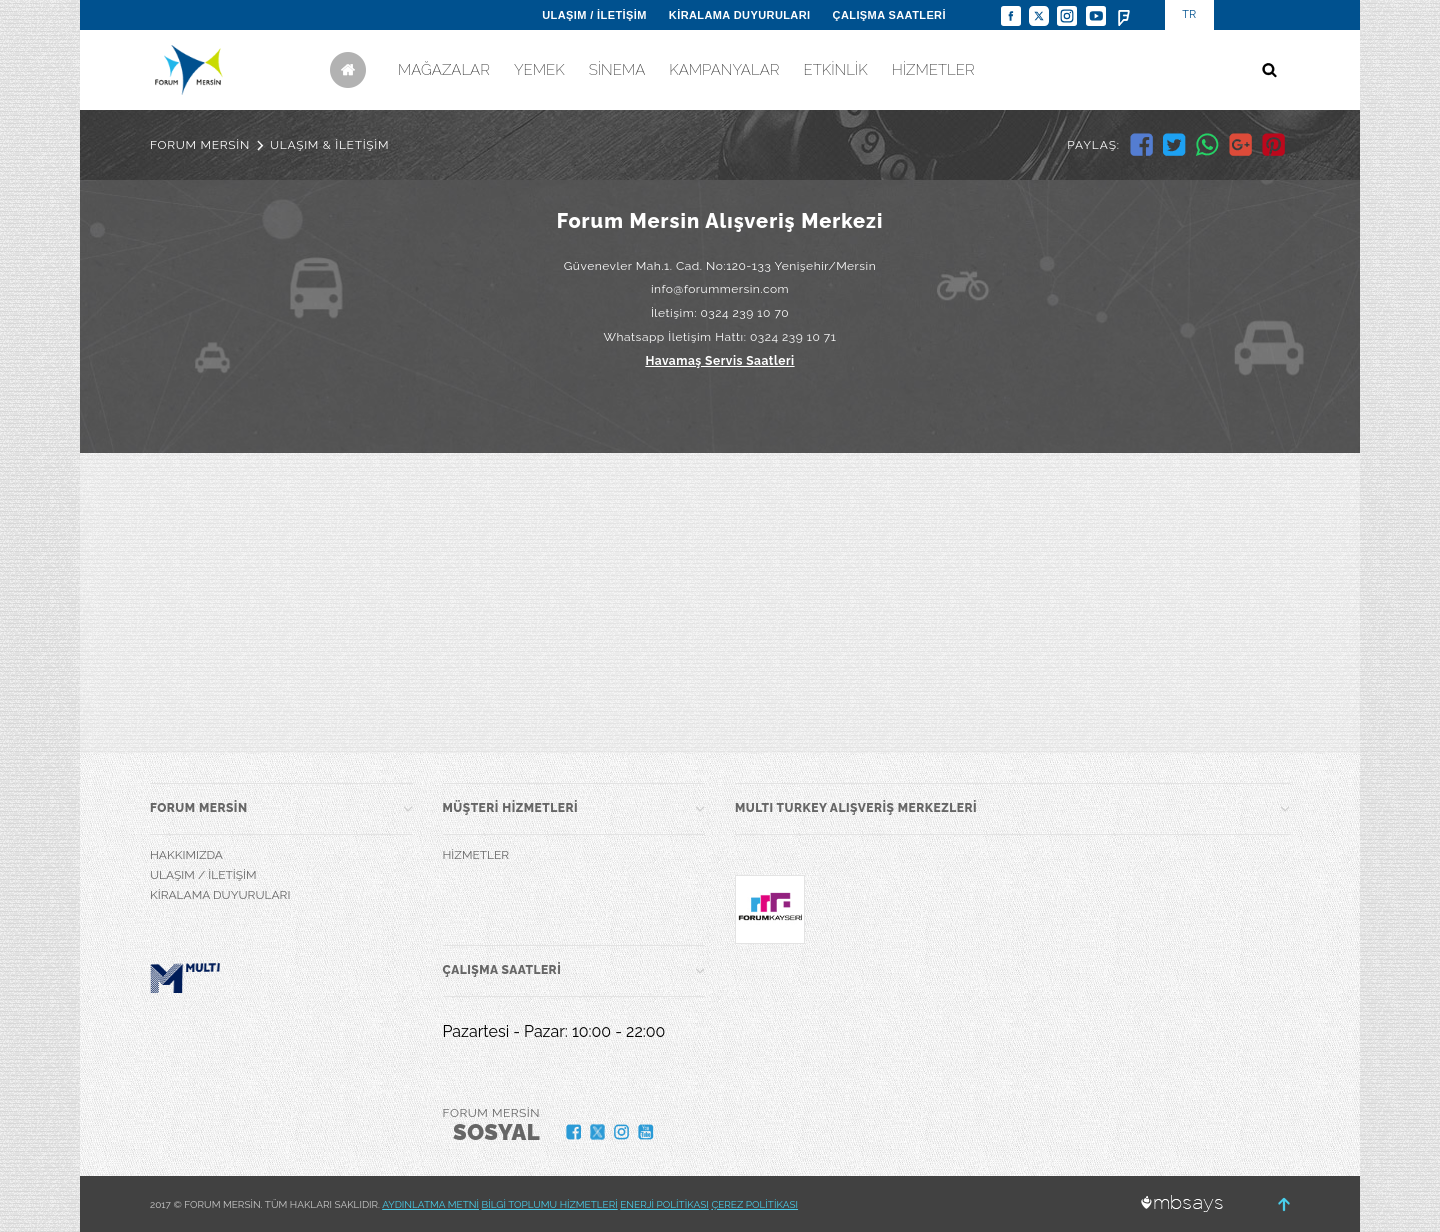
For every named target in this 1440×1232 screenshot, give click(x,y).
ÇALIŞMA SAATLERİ (889, 15)
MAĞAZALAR (444, 70)
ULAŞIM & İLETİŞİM (329, 145)
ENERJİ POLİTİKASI (664, 1204)
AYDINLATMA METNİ (430, 1204)
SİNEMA (617, 70)
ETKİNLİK (835, 70)
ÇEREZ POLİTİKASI (754, 1204)
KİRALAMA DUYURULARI (740, 15)
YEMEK (539, 70)
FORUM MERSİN (200, 145)
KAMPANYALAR (724, 70)
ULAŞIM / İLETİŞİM (594, 15)
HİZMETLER (933, 70)
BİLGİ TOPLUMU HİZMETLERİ (550, 1204)
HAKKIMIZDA (186, 855)
